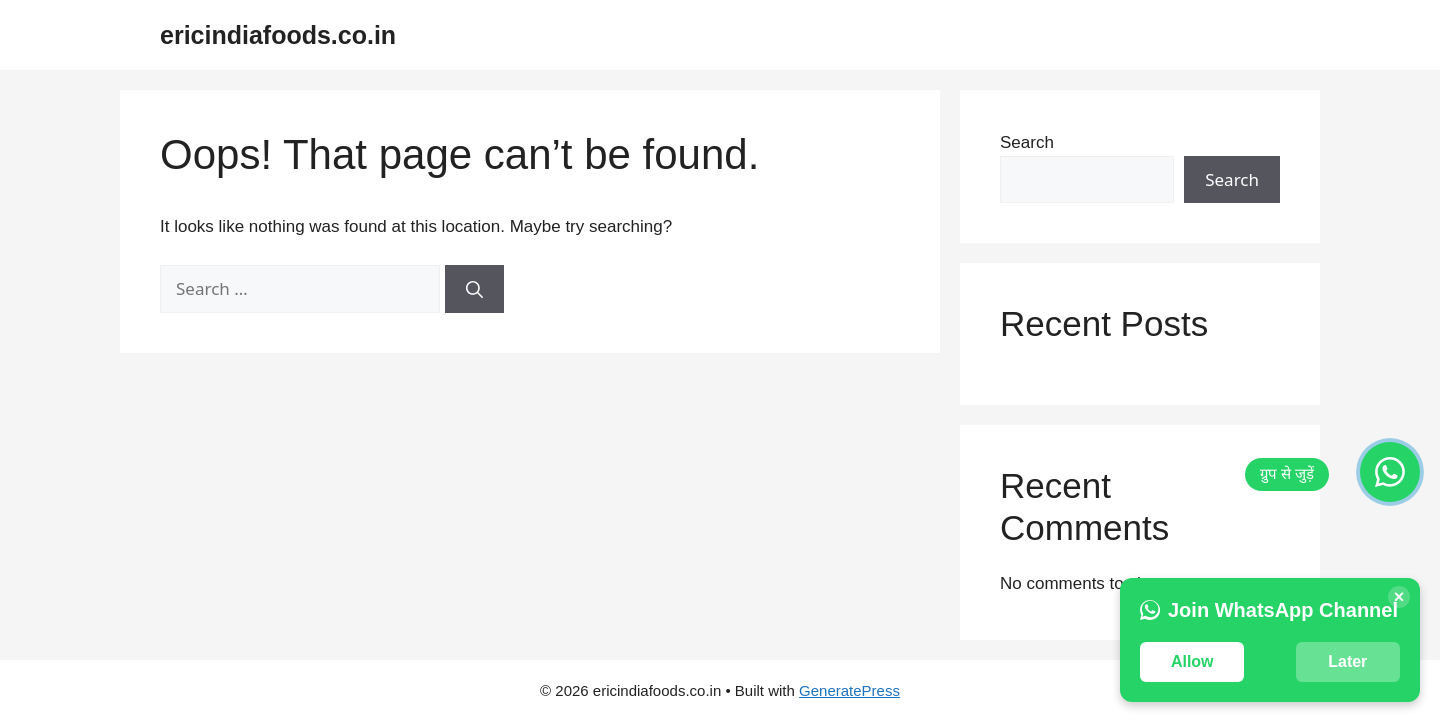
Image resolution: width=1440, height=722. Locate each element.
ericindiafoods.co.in (278, 35)
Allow (1192, 661)
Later (1347, 661)
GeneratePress (849, 690)
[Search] (474, 289)
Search (1027, 142)
